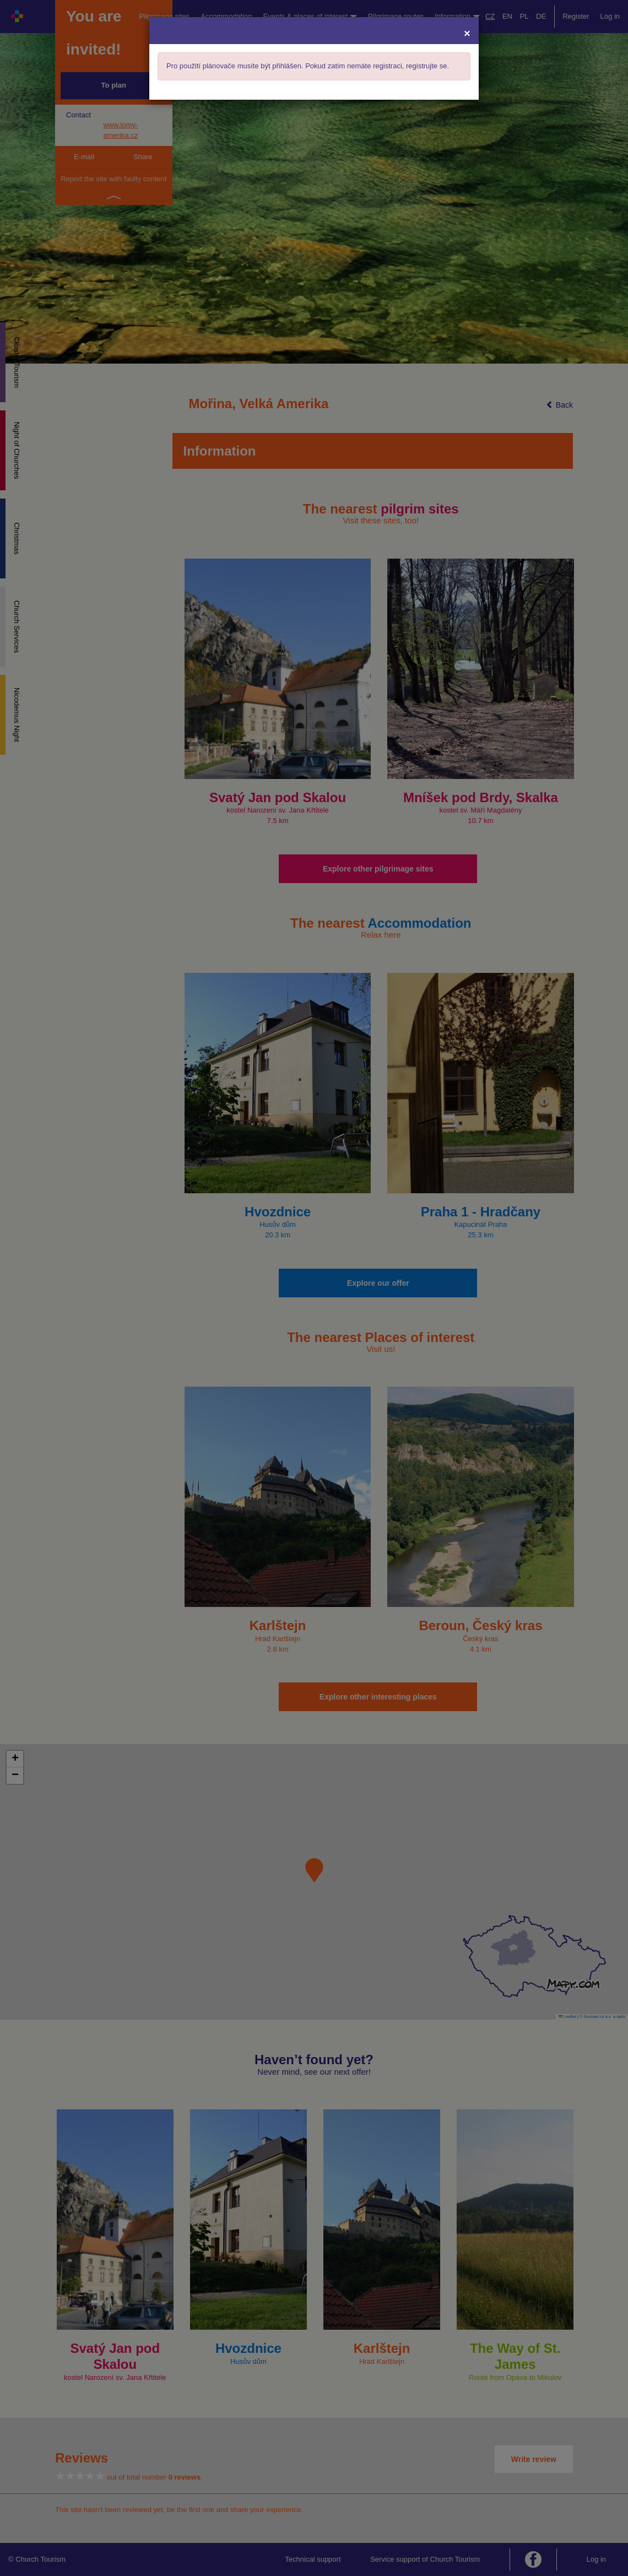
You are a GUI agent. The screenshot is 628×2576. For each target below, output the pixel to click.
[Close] (467, 33)
